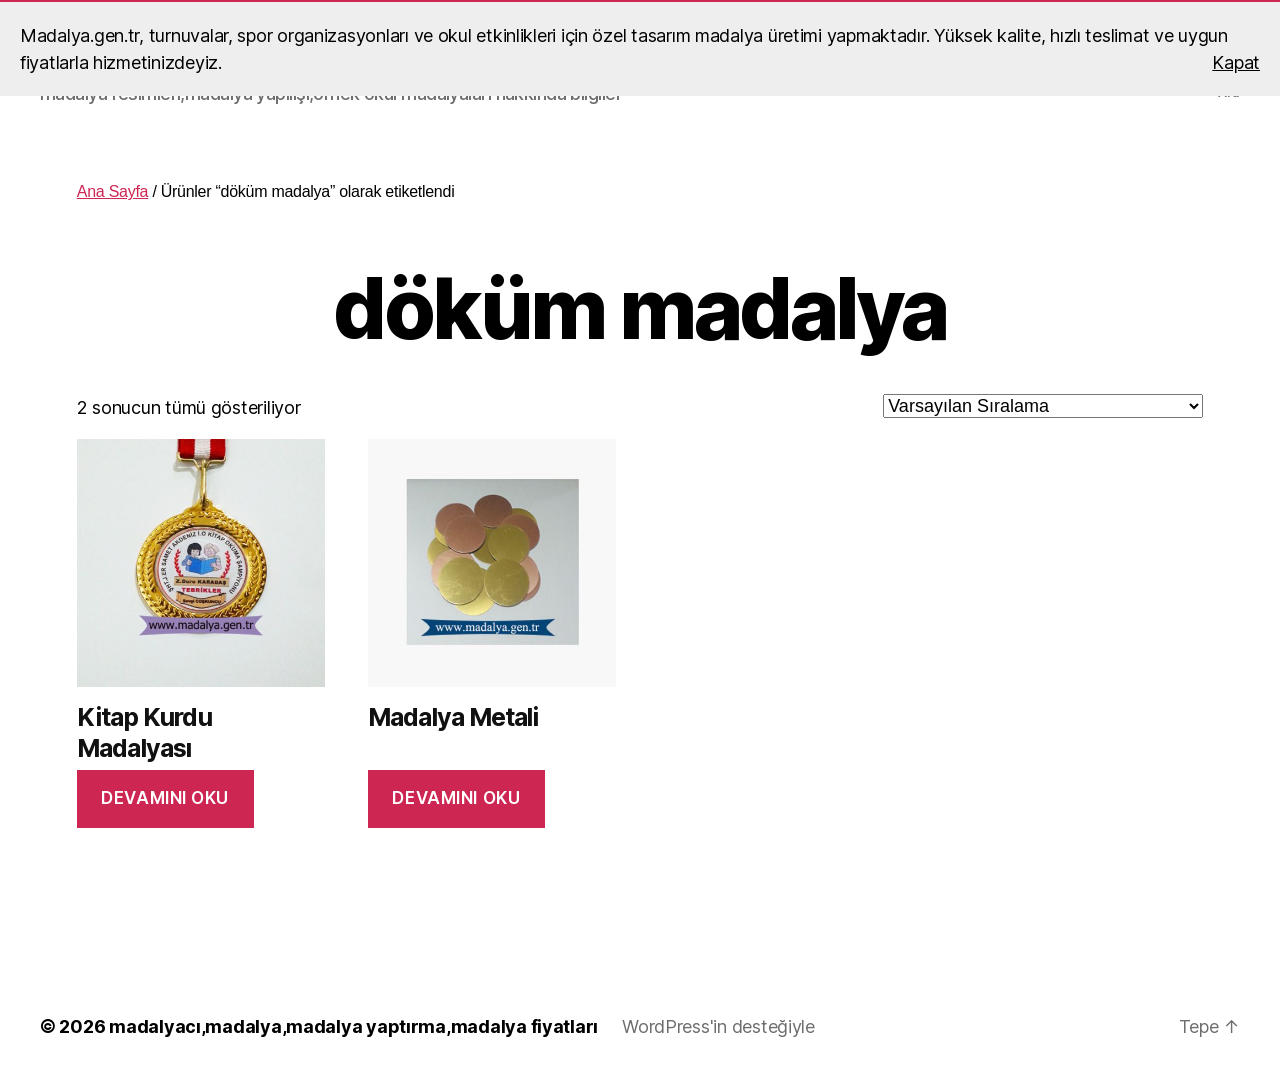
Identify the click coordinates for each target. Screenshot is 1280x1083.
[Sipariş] (1043, 406)
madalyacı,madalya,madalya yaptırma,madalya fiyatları (353, 1026)
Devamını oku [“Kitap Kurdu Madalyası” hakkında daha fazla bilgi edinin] (165, 798)
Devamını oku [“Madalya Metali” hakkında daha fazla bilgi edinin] (456, 798)
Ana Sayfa (112, 191)
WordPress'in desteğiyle (718, 1026)
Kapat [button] (1236, 62)
